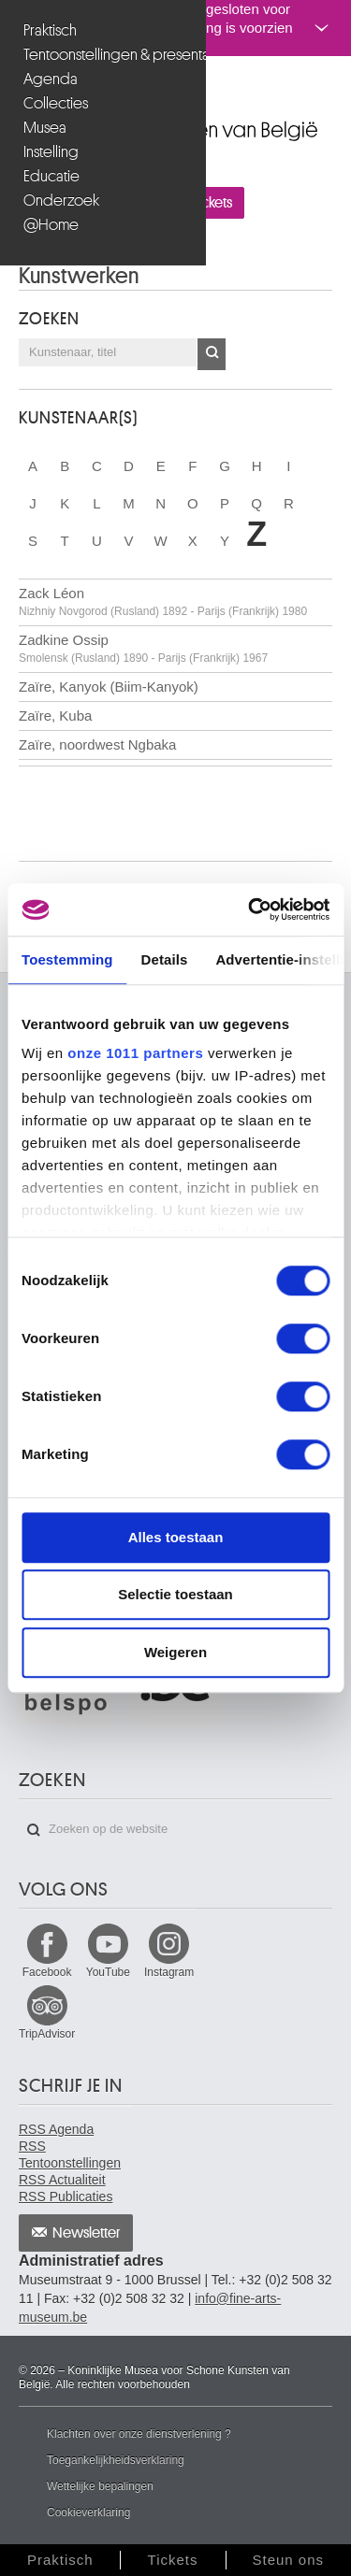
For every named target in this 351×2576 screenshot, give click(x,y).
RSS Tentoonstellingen (70, 2154)
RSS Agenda (56, 2129)
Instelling (51, 152)
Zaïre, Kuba (55, 715)
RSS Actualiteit (62, 2179)
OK (211, 354)
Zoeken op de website (34, 1830)
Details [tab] (164, 959)
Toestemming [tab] (67, 959)
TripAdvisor (47, 2033)
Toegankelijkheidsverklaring (115, 2460)
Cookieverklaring (88, 2512)
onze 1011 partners (135, 1053)
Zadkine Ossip (143, 648)
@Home (51, 225)
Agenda (50, 79)
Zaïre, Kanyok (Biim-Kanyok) (108, 686)
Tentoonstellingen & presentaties (105, 55)
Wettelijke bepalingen (100, 2486)
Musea (44, 128)
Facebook (47, 1972)
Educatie (51, 176)
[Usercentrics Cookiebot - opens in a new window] (249, 909)
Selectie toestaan (175, 1594)
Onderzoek (61, 200)
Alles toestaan (176, 1537)
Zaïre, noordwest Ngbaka (97, 744)
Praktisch (50, 30)
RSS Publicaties (65, 2196)
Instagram (169, 1972)
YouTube (108, 1972)
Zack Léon (163, 601)
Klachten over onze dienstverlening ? (139, 2433)
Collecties (55, 103)
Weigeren (175, 1652)
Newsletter (86, 2232)
